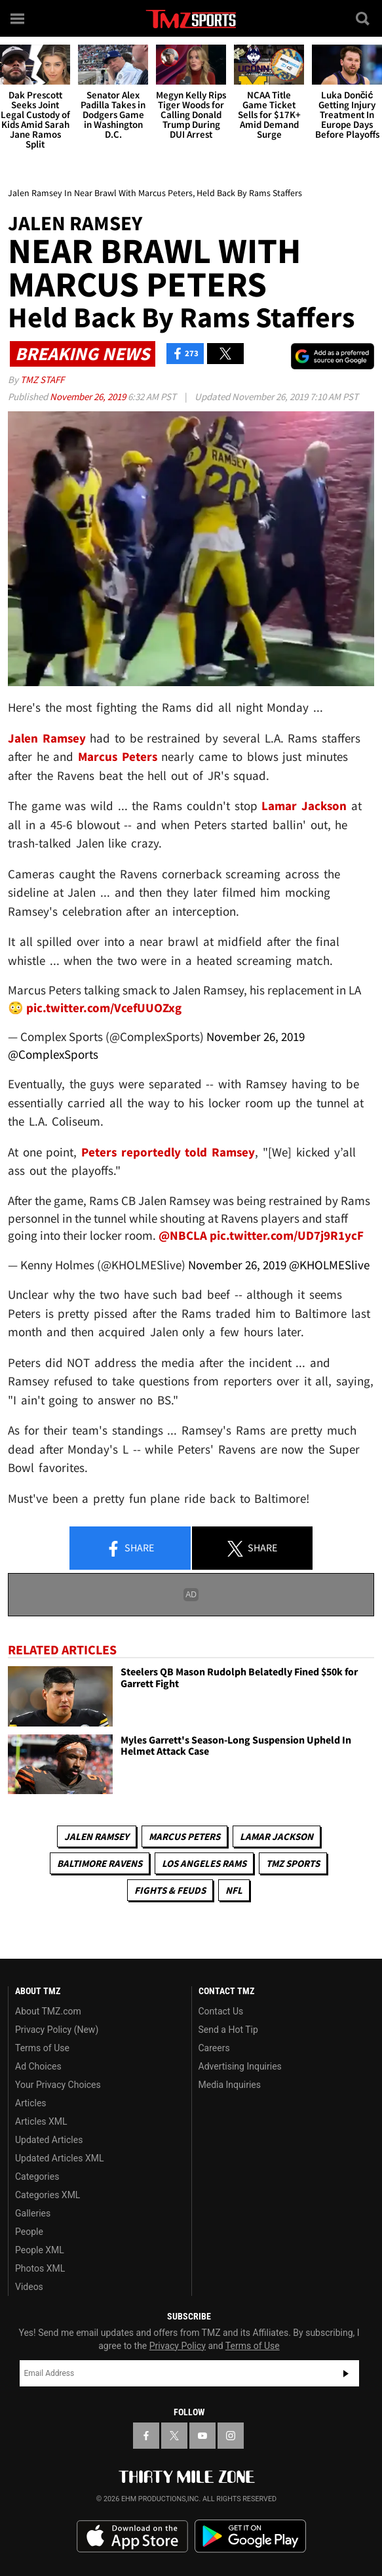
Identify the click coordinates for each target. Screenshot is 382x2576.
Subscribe (346, 2373)
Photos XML (40, 2268)
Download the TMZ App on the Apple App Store (132, 2536)
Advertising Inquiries (240, 2066)
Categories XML (47, 2195)
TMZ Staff (42, 379)
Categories (37, 2176)
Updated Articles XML (59, 2158)
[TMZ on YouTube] (202, 2436)
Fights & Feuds (170, 1890)
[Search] (363, 18)
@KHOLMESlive (329, 1265)
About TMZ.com (48, 2011)
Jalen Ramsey (96, 1836)
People (29, 2231)
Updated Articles (49, 2140)
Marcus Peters (184, 1836)
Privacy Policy (177, 2346)
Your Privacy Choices (58, 2084)
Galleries (32, 2213)
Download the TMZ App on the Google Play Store (250, 2536)
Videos (29, 2286)
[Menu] (18, 18)
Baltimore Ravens (99, 1863)
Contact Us (221, 2011)
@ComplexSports (53, 1054)
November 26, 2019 (89, 396)
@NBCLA (183, 1235)
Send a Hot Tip (228, 2029)
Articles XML (41, 2121)
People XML (39, 2250)
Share (129, 1549)
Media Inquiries (230, 2084)
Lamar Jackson (276, 1836)
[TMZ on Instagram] (231, 2436)
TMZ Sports (293, 1863)
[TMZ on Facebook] (146, 2436)
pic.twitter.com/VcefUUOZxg (103, 1007)
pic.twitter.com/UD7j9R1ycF (287, 1235)
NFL (233, 1890)
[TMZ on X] (174, 2436)
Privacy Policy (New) (56, 2029)
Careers (214, 2048)
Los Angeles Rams (204, 1863)
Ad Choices (38, 2066)
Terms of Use (42, 2048)
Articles (31, 2103)
